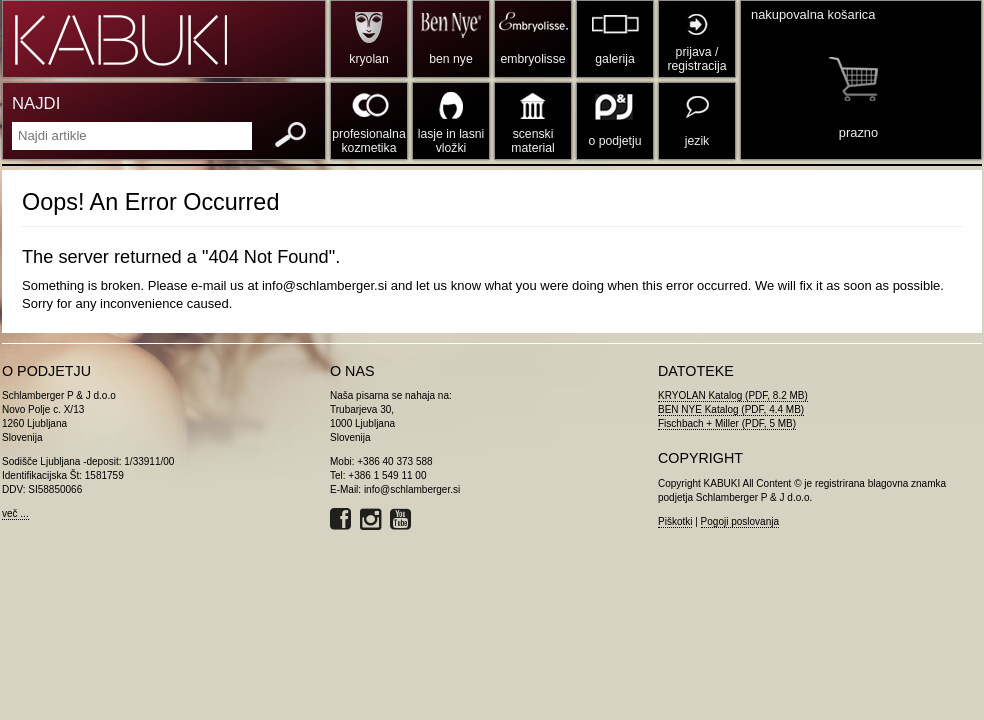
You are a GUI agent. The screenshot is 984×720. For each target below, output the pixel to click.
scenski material (532, 141)
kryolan (368, 59)
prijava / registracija (696, 59)
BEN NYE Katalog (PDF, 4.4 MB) (731, 409)
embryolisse (532, 59)
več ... (15, 513)
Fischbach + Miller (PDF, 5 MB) (727, 423)
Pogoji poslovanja (740, 521)
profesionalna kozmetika (368, 141)
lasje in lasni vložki (451, 141)
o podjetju (615, 141)
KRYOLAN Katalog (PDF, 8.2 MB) (733, 395)
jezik (697, 141)
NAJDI (36, 103)
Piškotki (675, 521)
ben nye (450, 59)
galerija (614, 59)
